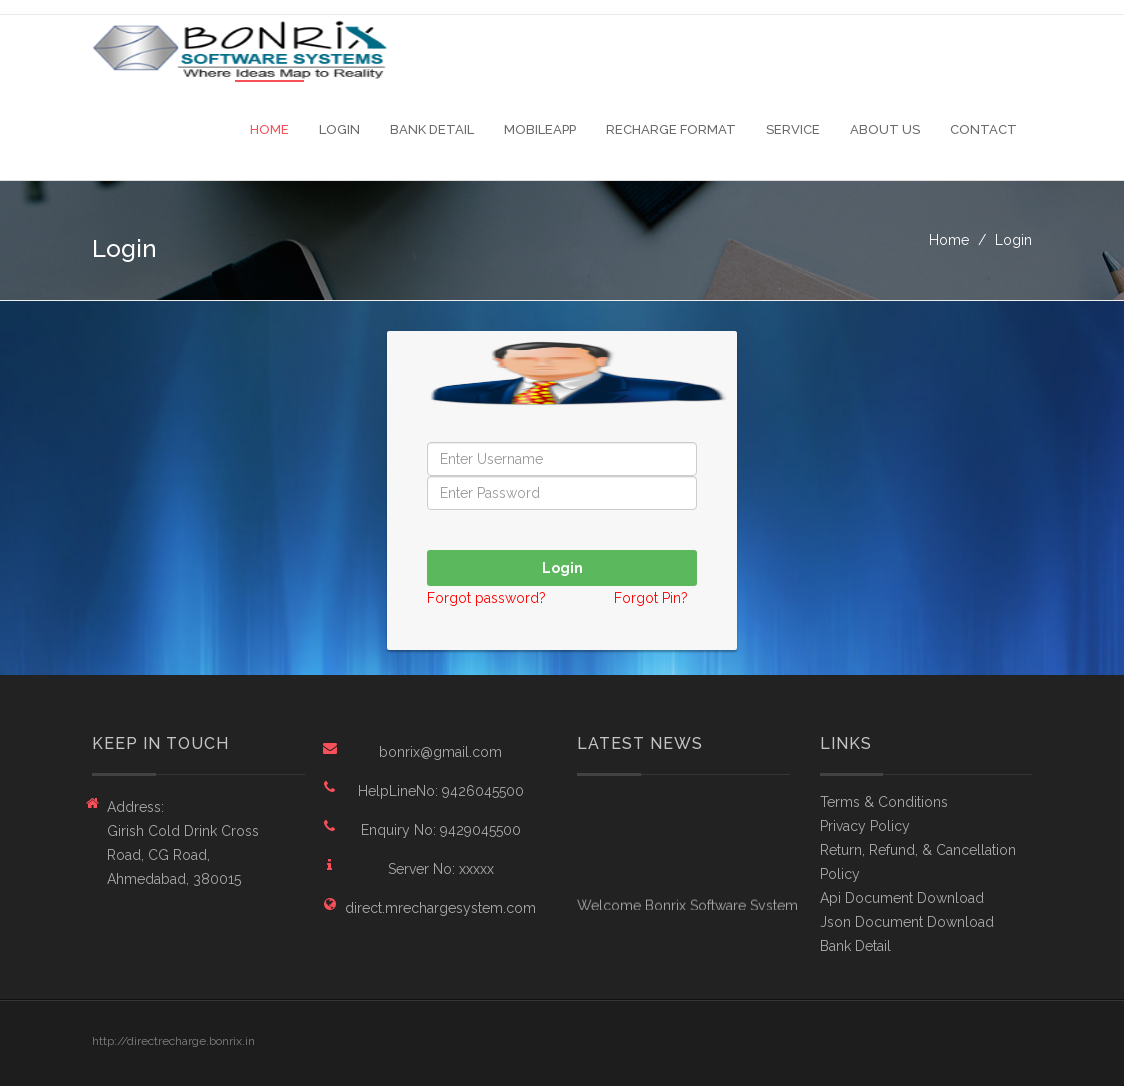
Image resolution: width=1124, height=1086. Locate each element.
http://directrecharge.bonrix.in (173, 1041)
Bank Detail (432, 129)
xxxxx (476, 869)
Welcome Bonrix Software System (687, 907)
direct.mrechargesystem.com (440, 908)
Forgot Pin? (651, 598)
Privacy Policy (865, 826)
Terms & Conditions (884, 802)
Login (339, 129)
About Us (885, 129)
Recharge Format (671, 129)
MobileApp (540, 129)
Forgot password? (488, 598)
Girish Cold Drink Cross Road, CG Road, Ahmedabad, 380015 (183, 855)
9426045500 (483, 791)
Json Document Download (907, 922)
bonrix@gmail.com (440, 752)
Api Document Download (902, 898)
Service (793, 129)
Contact (983, 129)
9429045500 (480, 830)
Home (269, 129)
